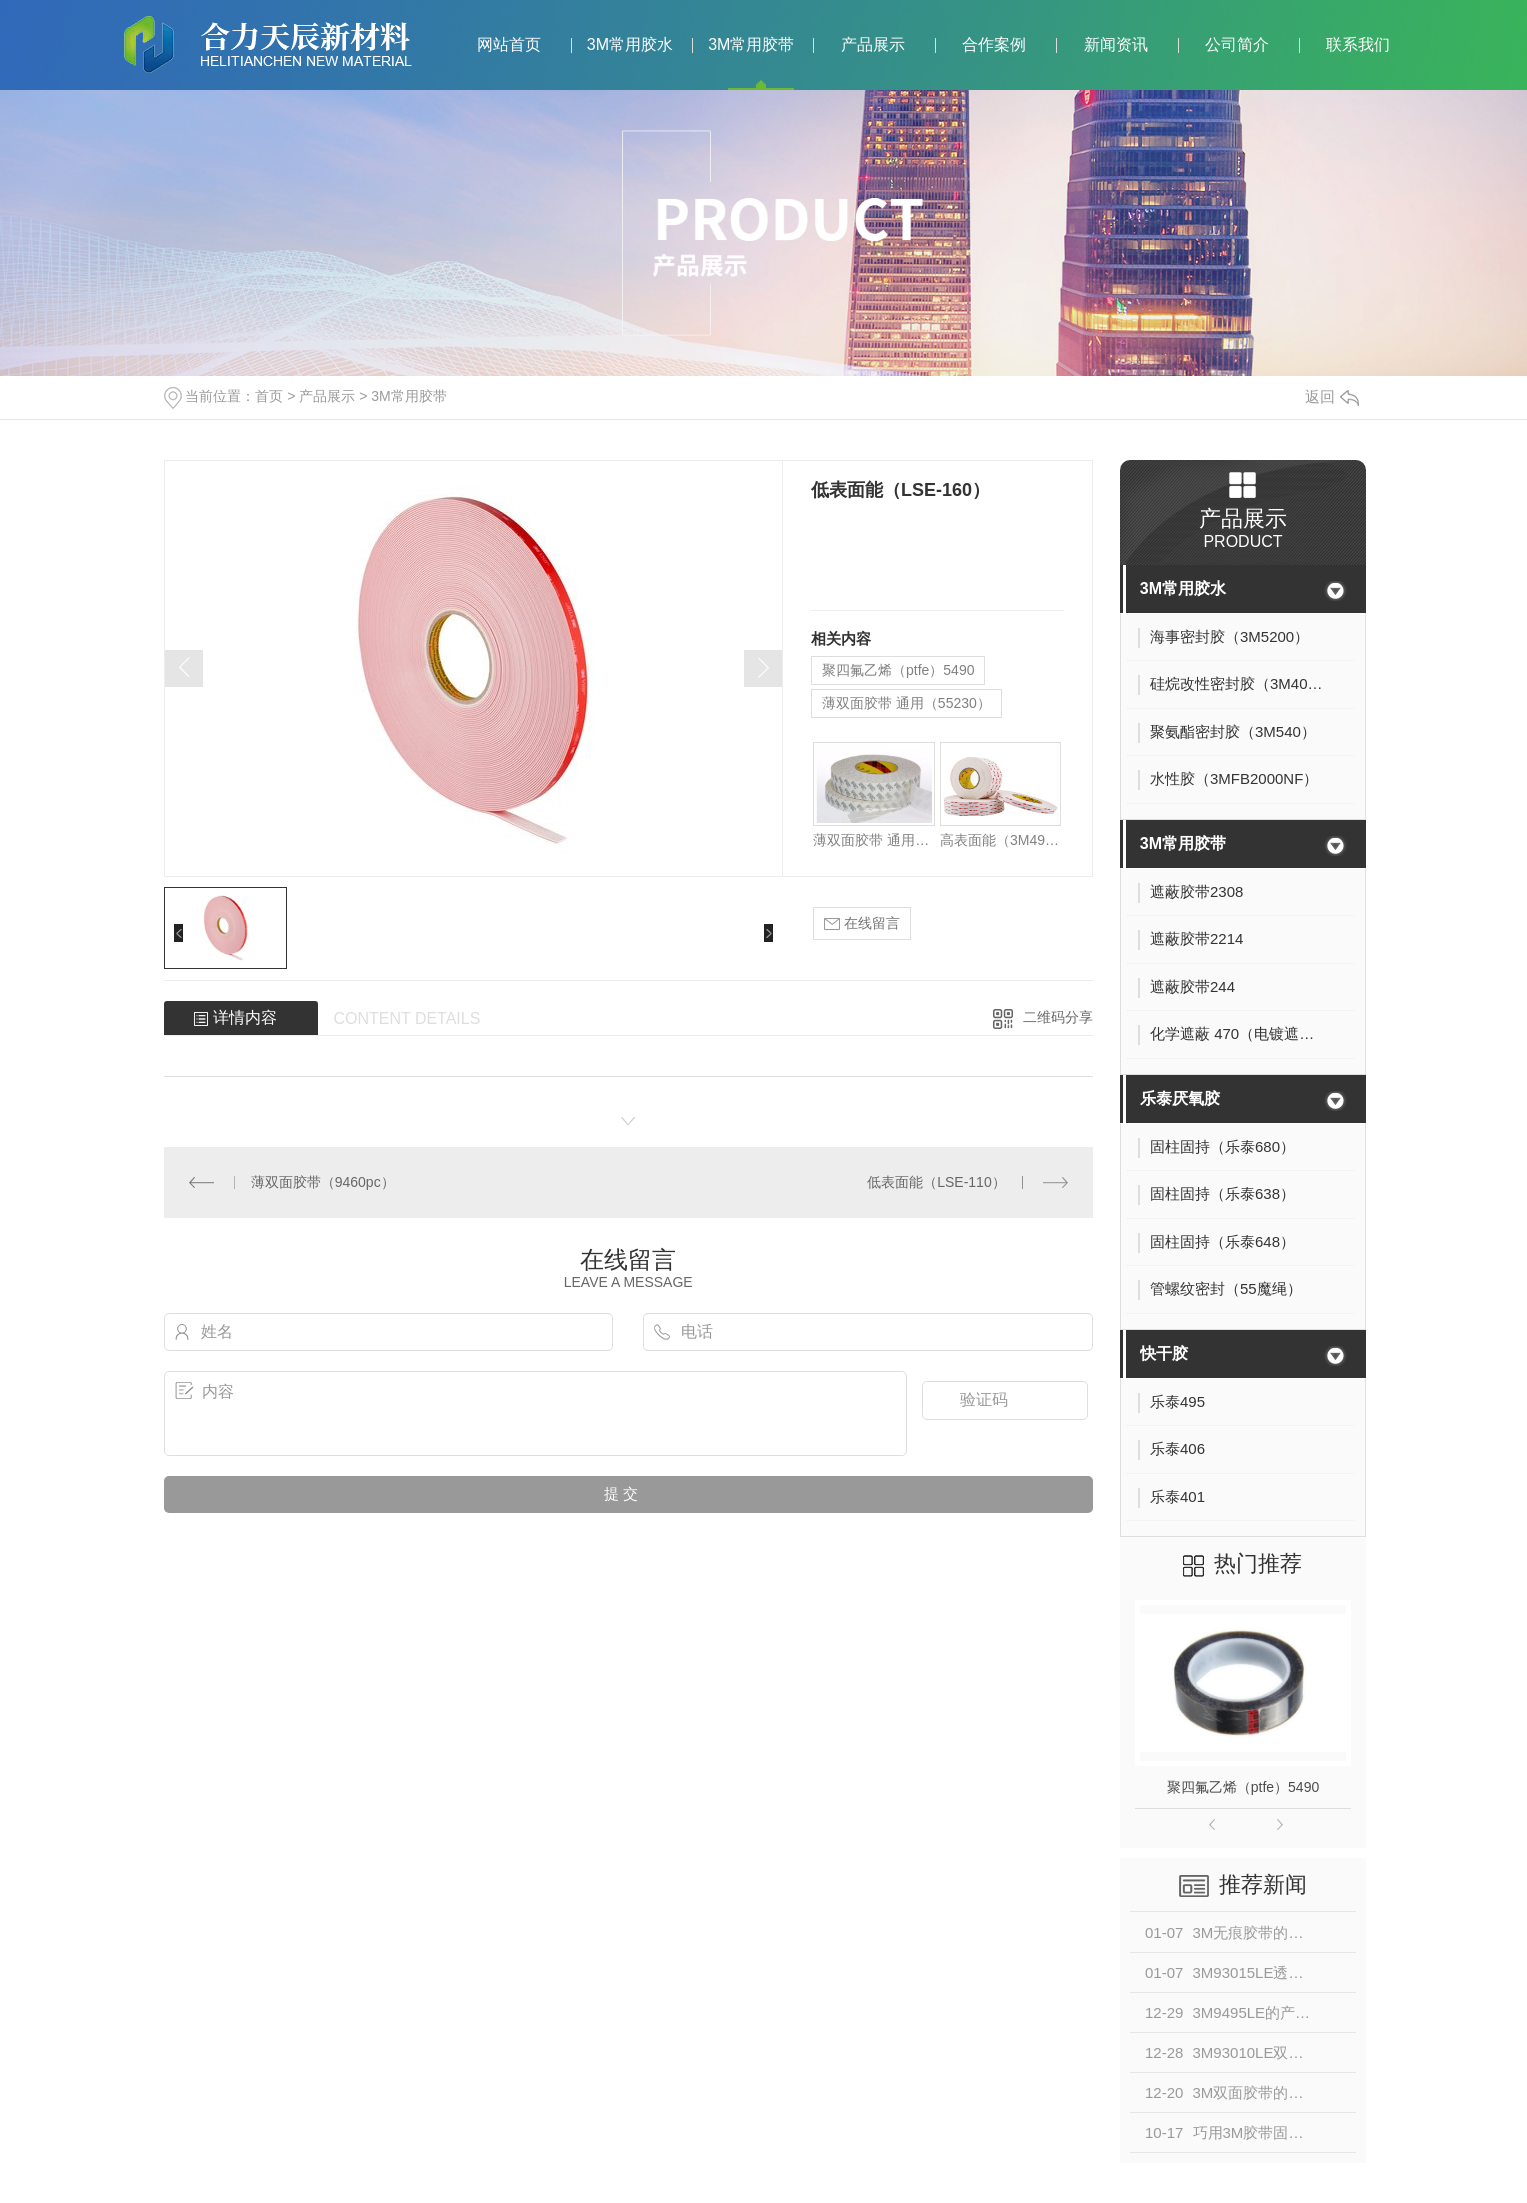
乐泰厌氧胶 (1180, 1098)
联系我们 (1358, 44)
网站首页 (509, 44)
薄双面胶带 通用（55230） (906, 703)
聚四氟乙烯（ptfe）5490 (898, 670)
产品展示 (873, 44)
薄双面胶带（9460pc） (323, 1182)
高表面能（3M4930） (1000, 840)
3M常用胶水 (630, 44)
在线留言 (862, 923)
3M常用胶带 (751, 44)
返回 (1332, 396)
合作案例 (994, 44)
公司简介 (1237, 44)
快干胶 (1164, 1353)
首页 (269, 396)
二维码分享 (1058, 1017)
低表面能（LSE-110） (936, 1182)
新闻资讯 (1116, 44)
